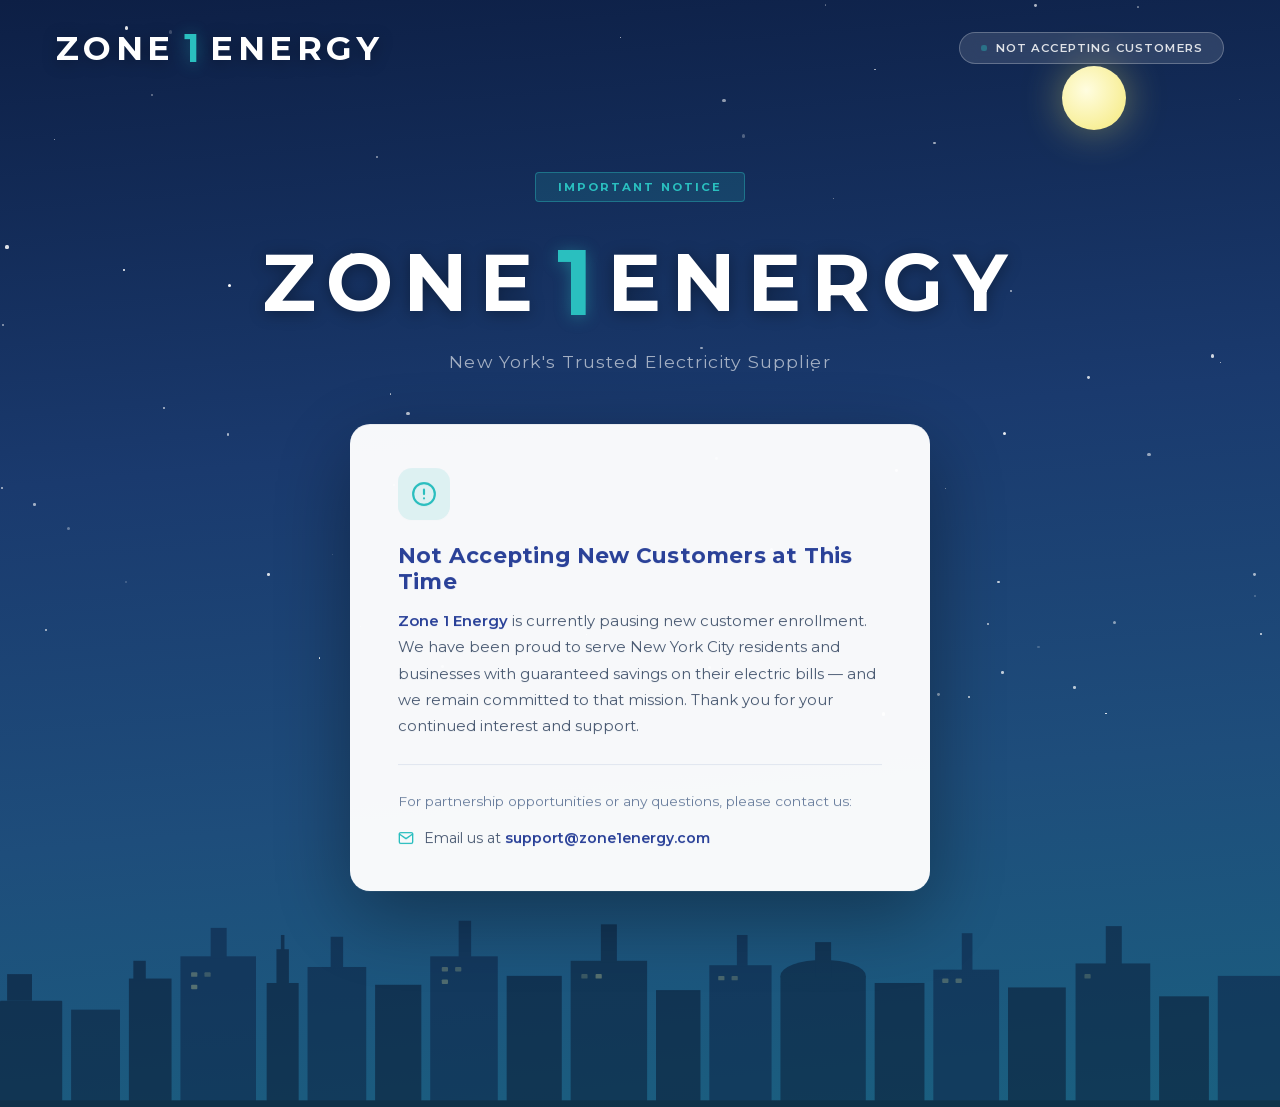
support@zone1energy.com (607, 852)
